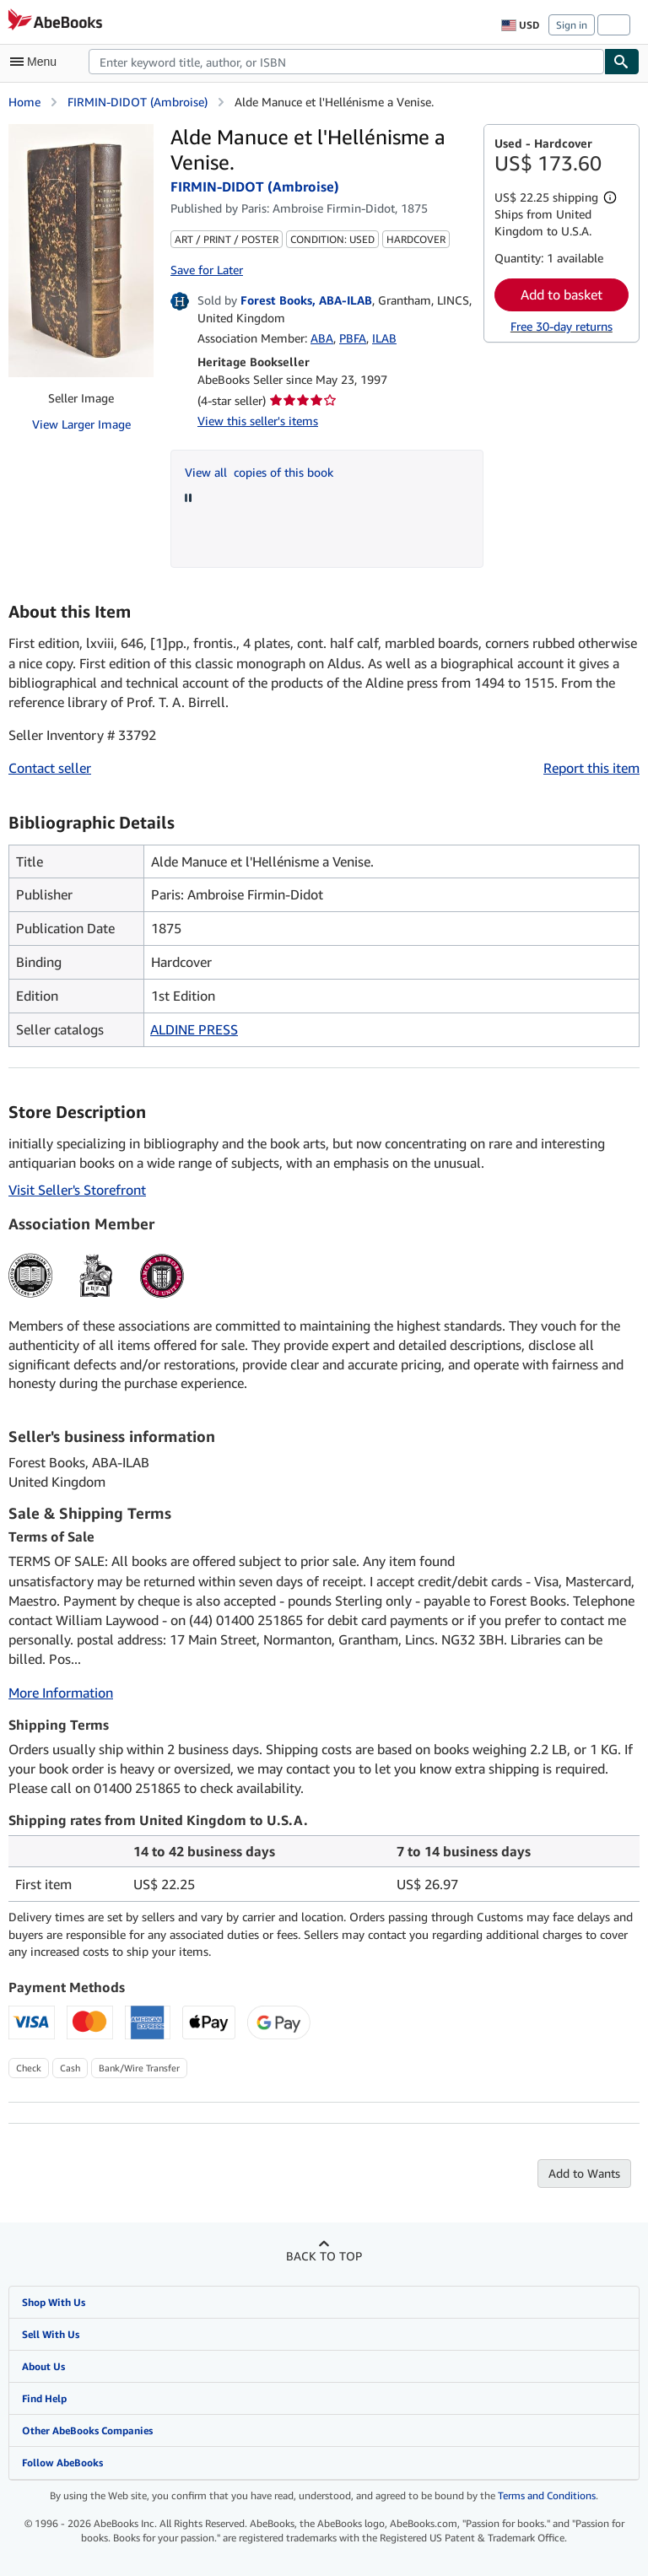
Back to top (324, 2256)
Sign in (571, 25)
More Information (60, 1692)
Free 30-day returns (561, 326)
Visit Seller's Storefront (77, 1189)
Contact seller (49, 767)
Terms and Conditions (547, 2495)
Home (24, 102)
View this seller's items (257, 420)
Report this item (591, 767)
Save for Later (206, 269)
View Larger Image (81, 424)
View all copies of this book (259, 472)
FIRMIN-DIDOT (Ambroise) (138, 102)
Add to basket (561, 294)
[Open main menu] (37, 61)
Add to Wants (584, 2173)
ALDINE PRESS (194, 1029)
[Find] (622, 61)
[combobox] (346, 61)
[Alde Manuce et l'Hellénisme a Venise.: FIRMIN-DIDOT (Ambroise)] (81, 250)
